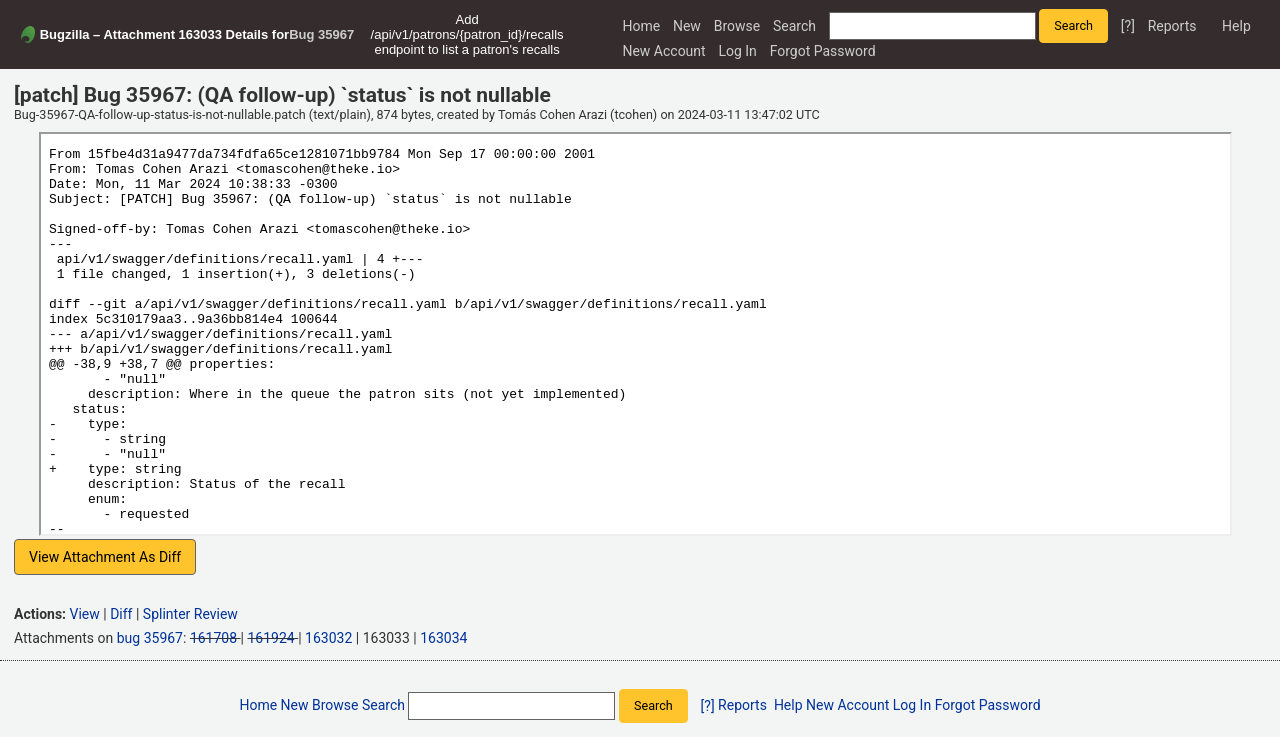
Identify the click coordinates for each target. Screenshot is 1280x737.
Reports (1172, 26)
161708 (213, 638)
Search (794, 26)
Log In (737, 51)
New (687, 26)
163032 (328, 638)
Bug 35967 (321, 34)
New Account (663, 51)
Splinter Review (190, 614)
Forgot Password (823, 51)
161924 (270, 638)
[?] (1128, 26)
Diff (121, 614)
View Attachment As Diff (105, 557)
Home (641, 26)
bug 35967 (150, 638)
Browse (737, 26)
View (85, 614)
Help (1236, 26)
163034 (443, 638)
